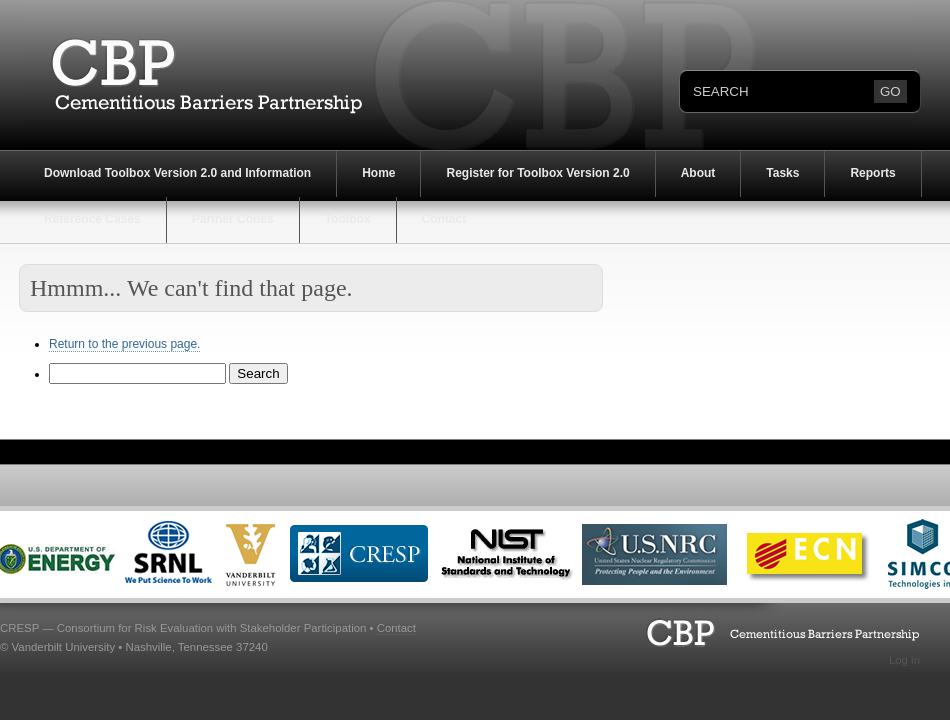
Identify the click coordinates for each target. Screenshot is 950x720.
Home (378, 173)
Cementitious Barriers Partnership (194, 75)
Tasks (782, 173)
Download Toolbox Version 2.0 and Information (177, 173)
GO (890, 91)
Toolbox (348, 219)
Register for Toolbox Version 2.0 (537, 173)
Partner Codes (233, 219)
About (698, 173)
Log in (904, 660)
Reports (872, 173)
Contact (444, 219)
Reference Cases (92, 219)
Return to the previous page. (124, 344)
